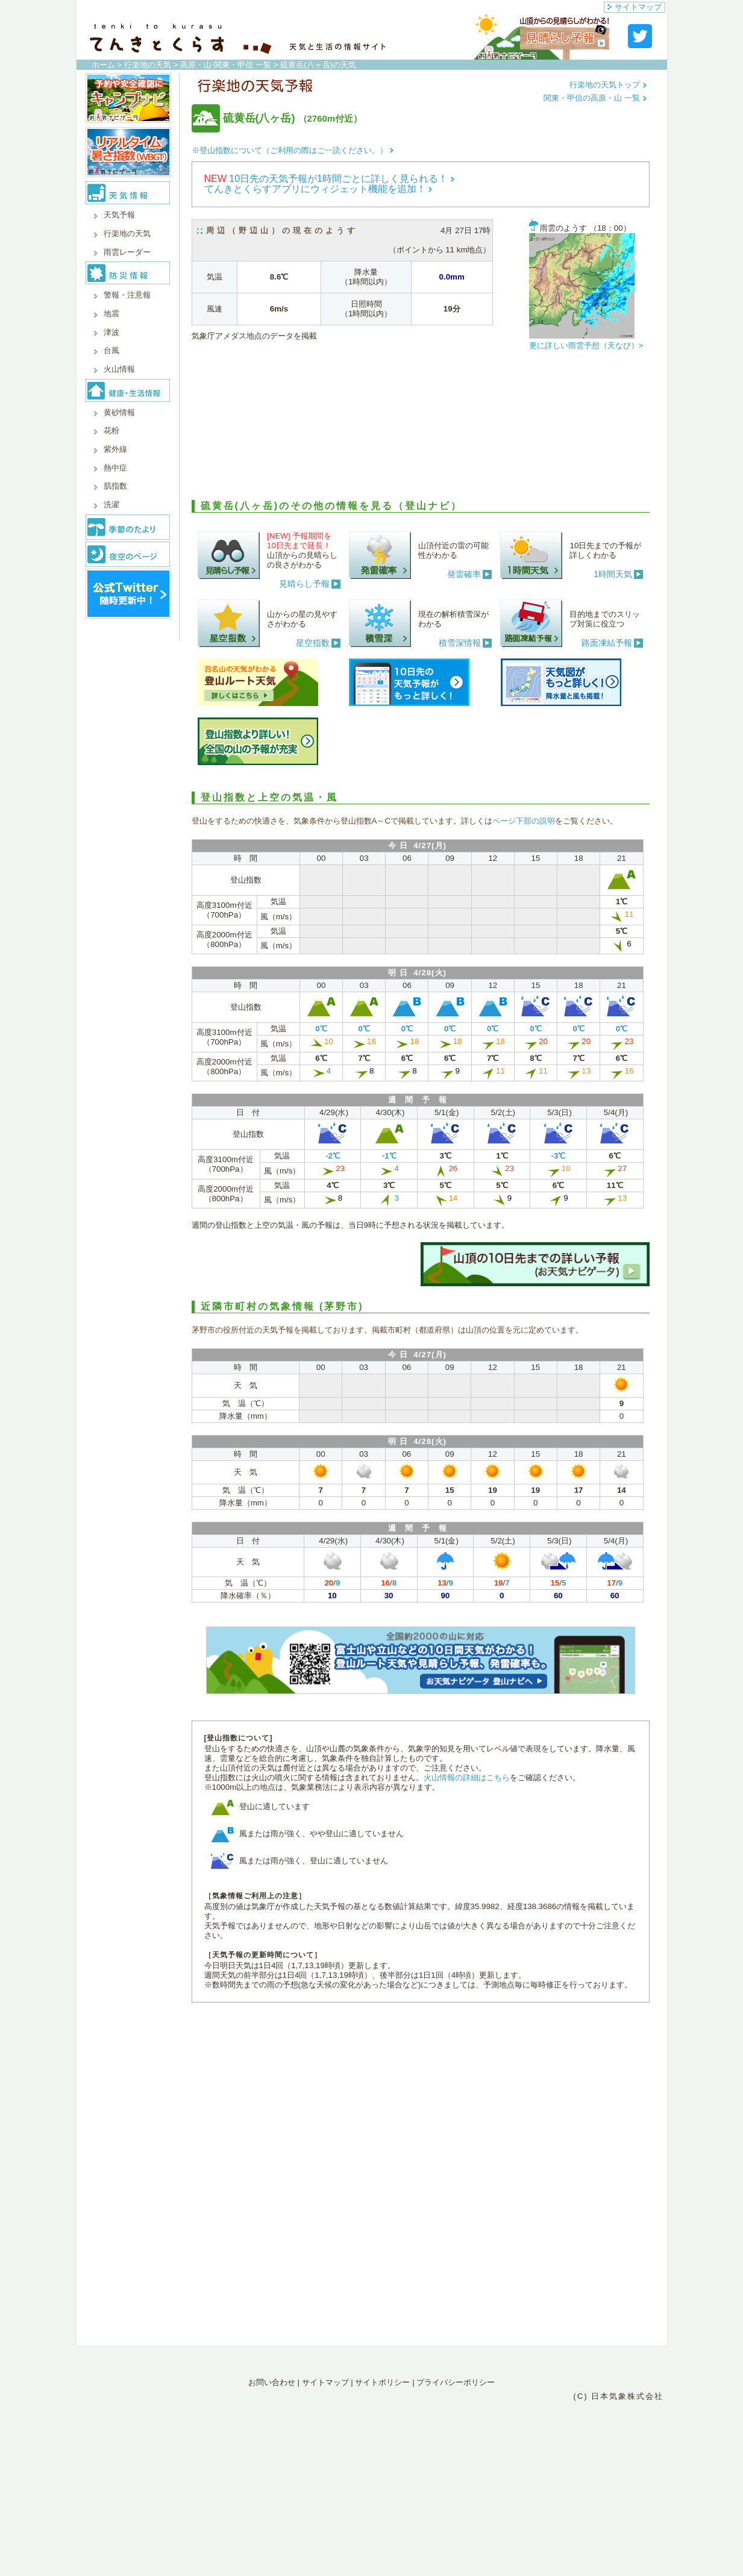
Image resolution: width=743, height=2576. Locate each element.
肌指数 (115, 485)
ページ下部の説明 (523, 820)
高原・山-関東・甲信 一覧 (225, 64)
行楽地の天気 (147, 64)
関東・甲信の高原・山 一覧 (595, 97)
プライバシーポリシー (455, 2382)
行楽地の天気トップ (608, 84)
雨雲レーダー (127, 252)
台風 (111, 350)
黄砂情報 (119, 412)
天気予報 (119, 214)
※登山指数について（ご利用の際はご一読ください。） (293, 150)
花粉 (111, 430)
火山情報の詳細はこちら (467, 1777)
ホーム (103, 64)
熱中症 (115, 467)
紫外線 (115, 449)
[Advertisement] (421, 428)
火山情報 (119, 369)
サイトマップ (634, 6)
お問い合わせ (271, 2382)
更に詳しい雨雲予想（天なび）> (586, 345)
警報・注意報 (127, 294)
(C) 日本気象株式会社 (618, 2396)
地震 (111, 313)
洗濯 (111, 504)
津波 (111, 332)
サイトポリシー (382, 2382)
